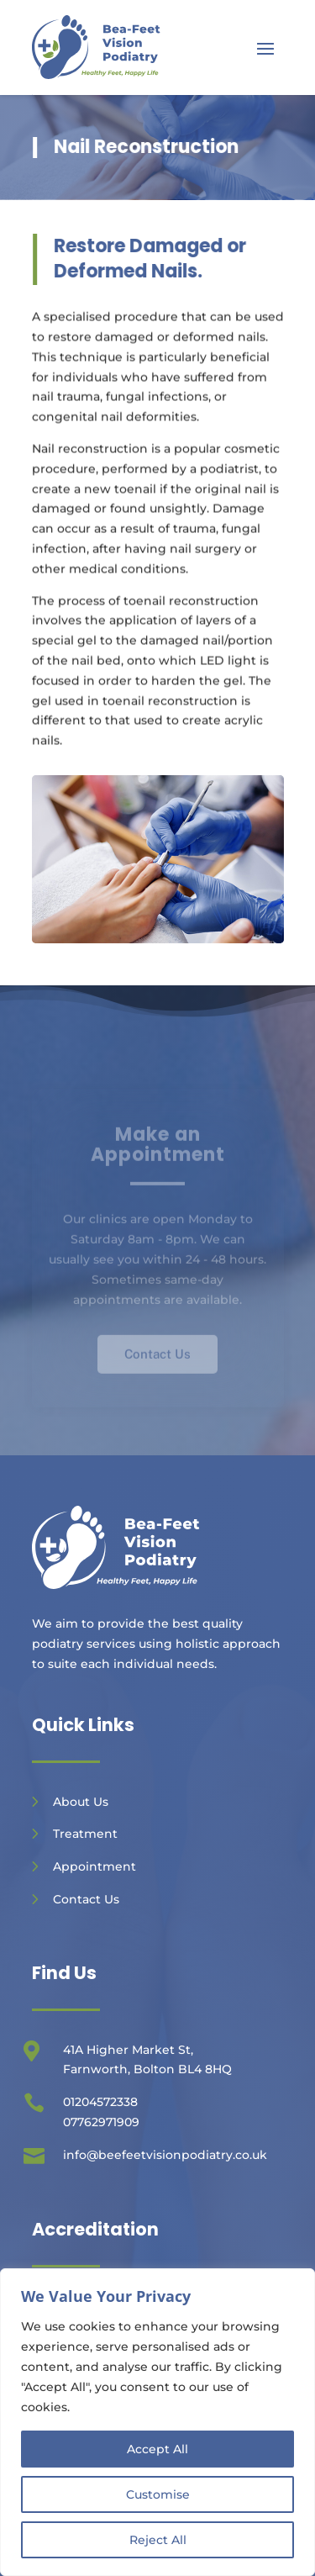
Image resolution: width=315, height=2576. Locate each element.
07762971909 (101, 2122)
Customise (158, 2494)
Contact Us (86, 1899)
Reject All (157, 2539)
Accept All (157, 2449)
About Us (80, 1801)
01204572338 (100, 2101)
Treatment (85, 1833)
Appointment (94, 1866)
